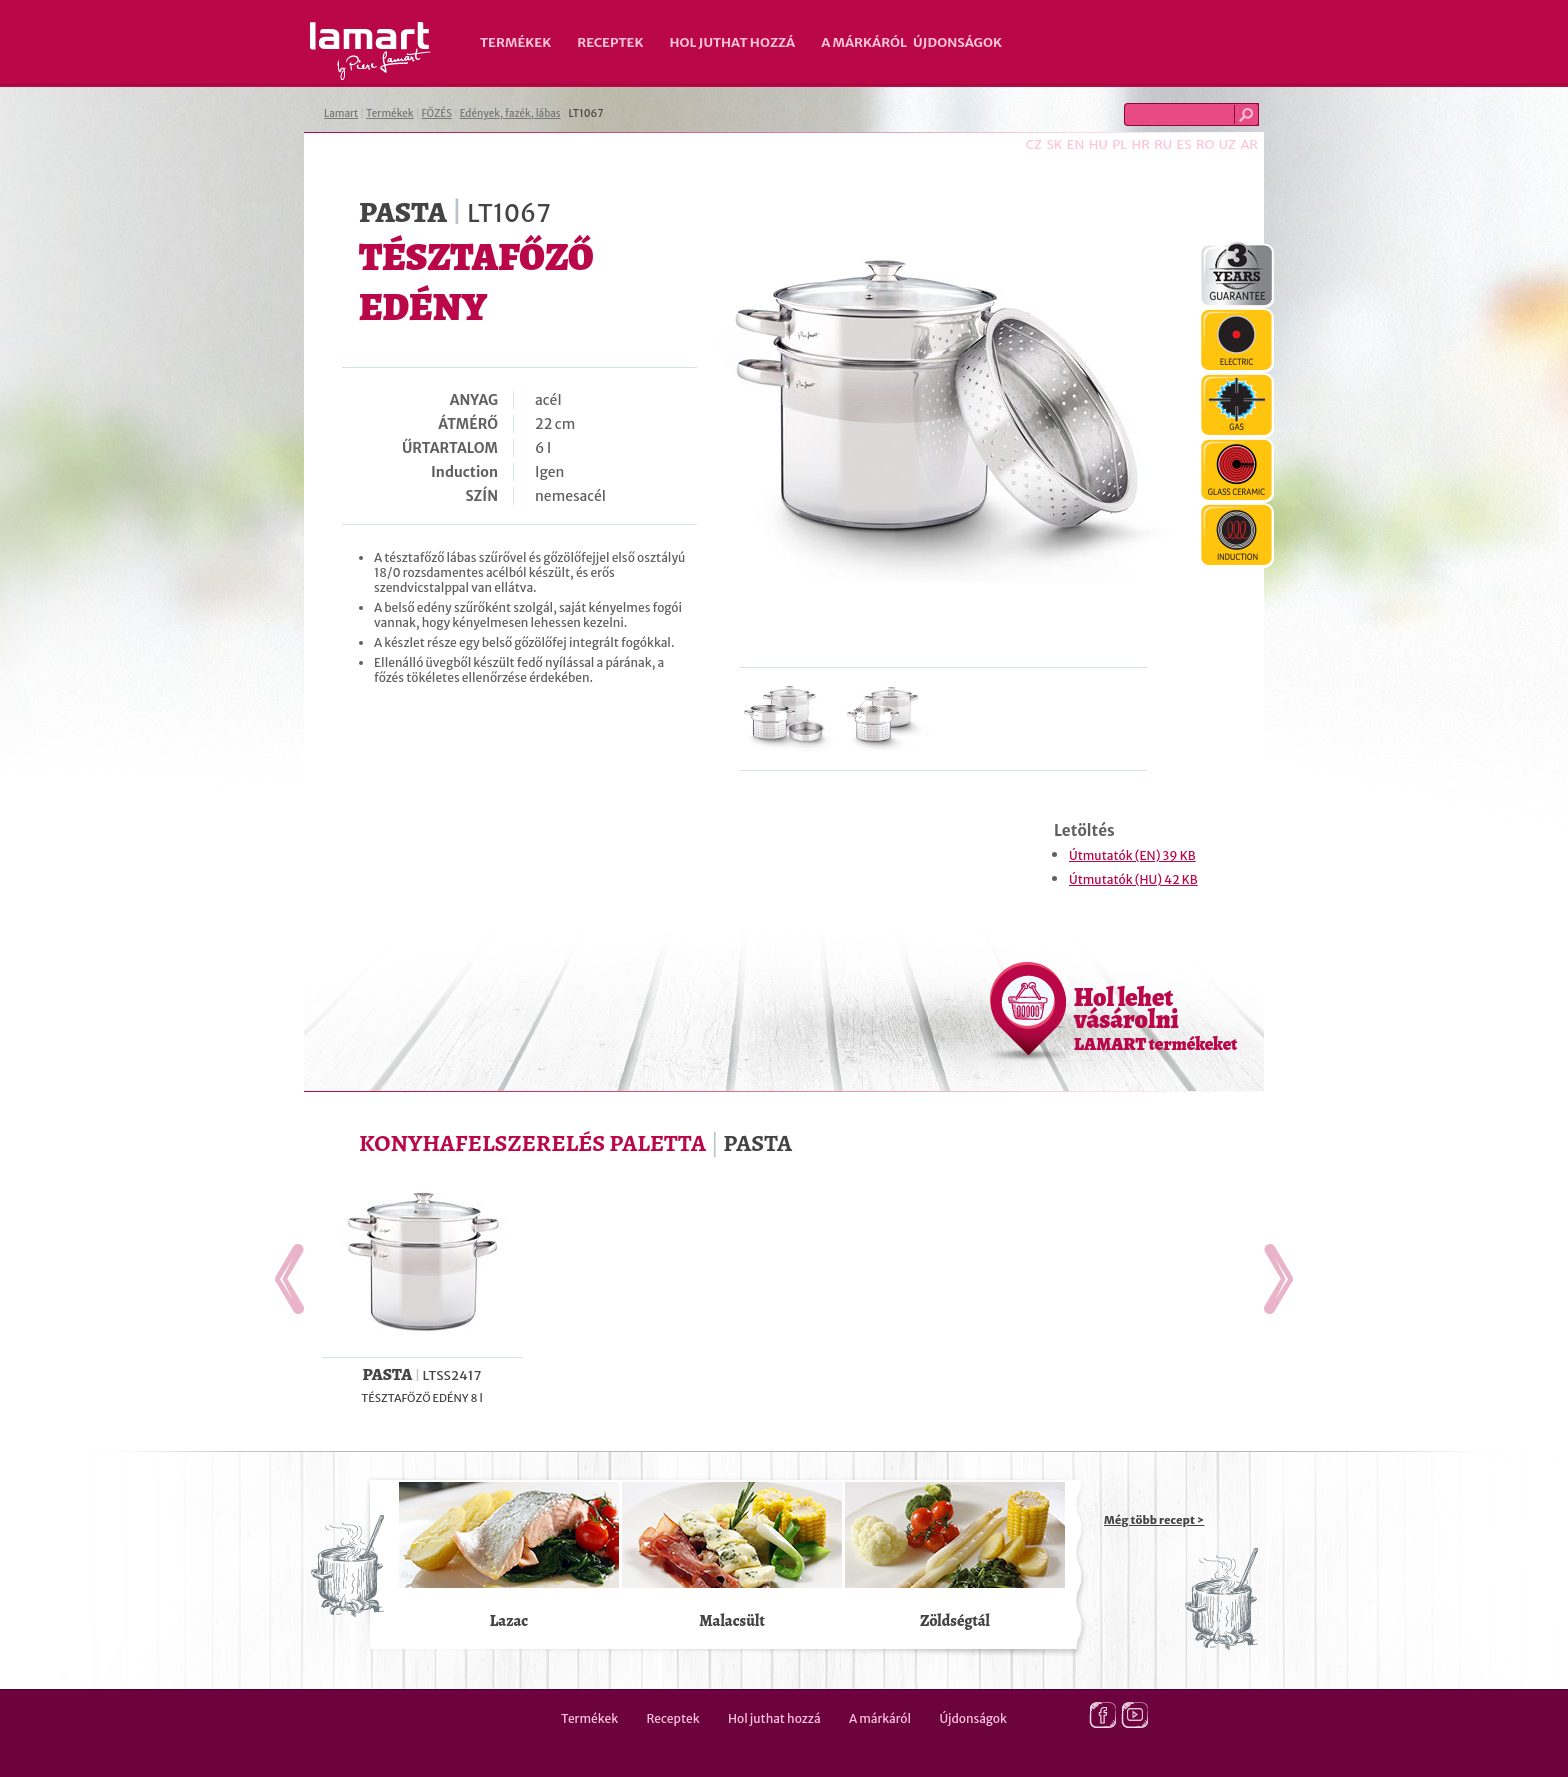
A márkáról (864, 42)
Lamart (370, 51)
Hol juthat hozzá (732, 42)
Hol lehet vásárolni (1155, 1018)
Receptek (610, 42)
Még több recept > (1154, 1520)
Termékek (515, 42)
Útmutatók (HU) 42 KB (1133, 879)
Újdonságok (957, 42)
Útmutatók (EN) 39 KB (1132, 855)
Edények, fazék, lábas (510, 113)
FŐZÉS (436, 113)
